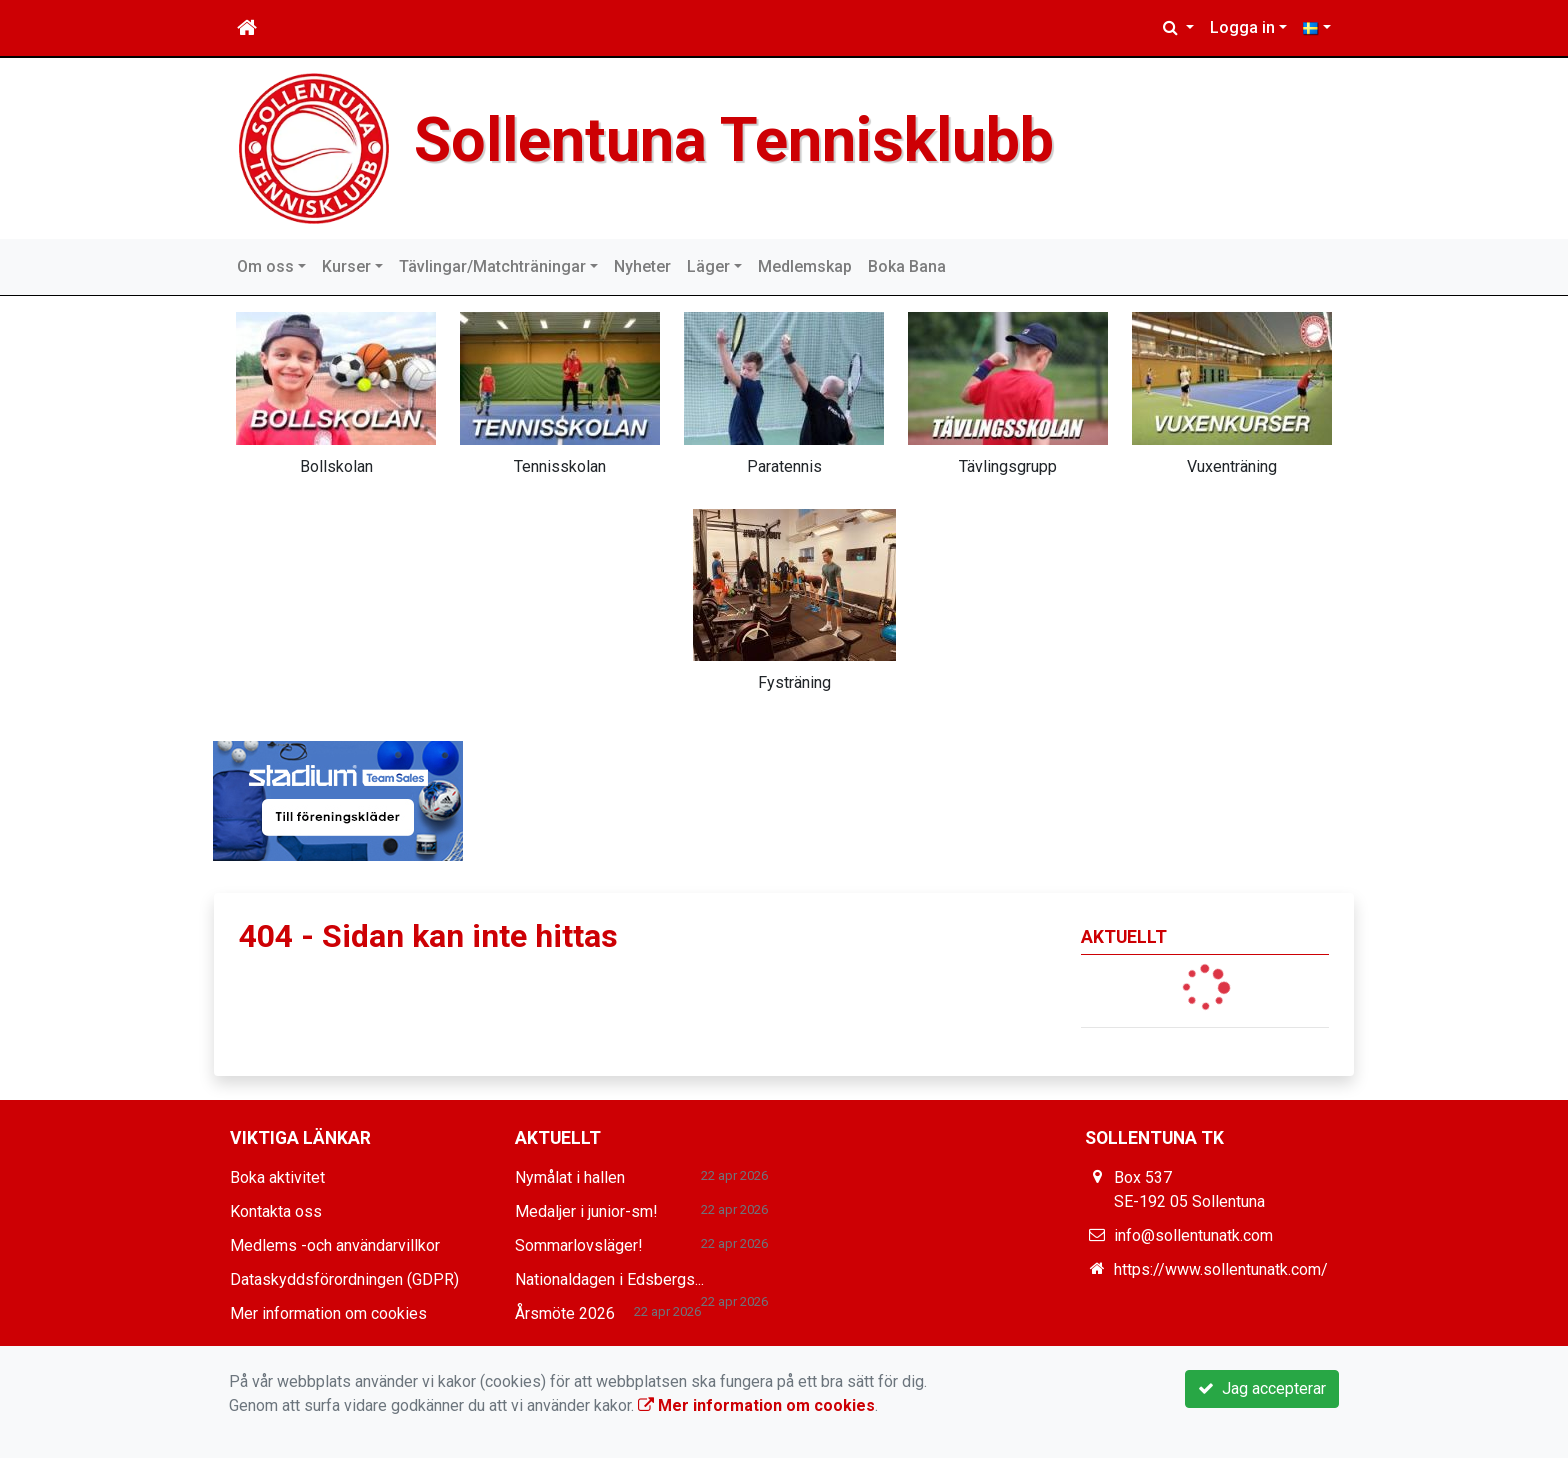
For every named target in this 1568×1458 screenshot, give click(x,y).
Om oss (265, 266)
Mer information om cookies (328, 1313)
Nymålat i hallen (570, 1177)
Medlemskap (805, 266)
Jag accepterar (1262, 1388)
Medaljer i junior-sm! (586, 1211)
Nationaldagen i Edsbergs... (609, 1279)
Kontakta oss (276, 1211)
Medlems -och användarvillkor (335, 1245)
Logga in (1242, 27)
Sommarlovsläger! (579, 1245)
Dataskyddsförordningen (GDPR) (344, 1279)
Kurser (346, 266)
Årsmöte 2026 (565, 1313)
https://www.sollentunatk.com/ (1221, 1269)
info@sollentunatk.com (1193, 1235)
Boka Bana (907, 266)
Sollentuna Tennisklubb (743, 139)
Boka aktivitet (277, 1177)
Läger (708, 266)
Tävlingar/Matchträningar (492, 266)
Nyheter (642, 266)
